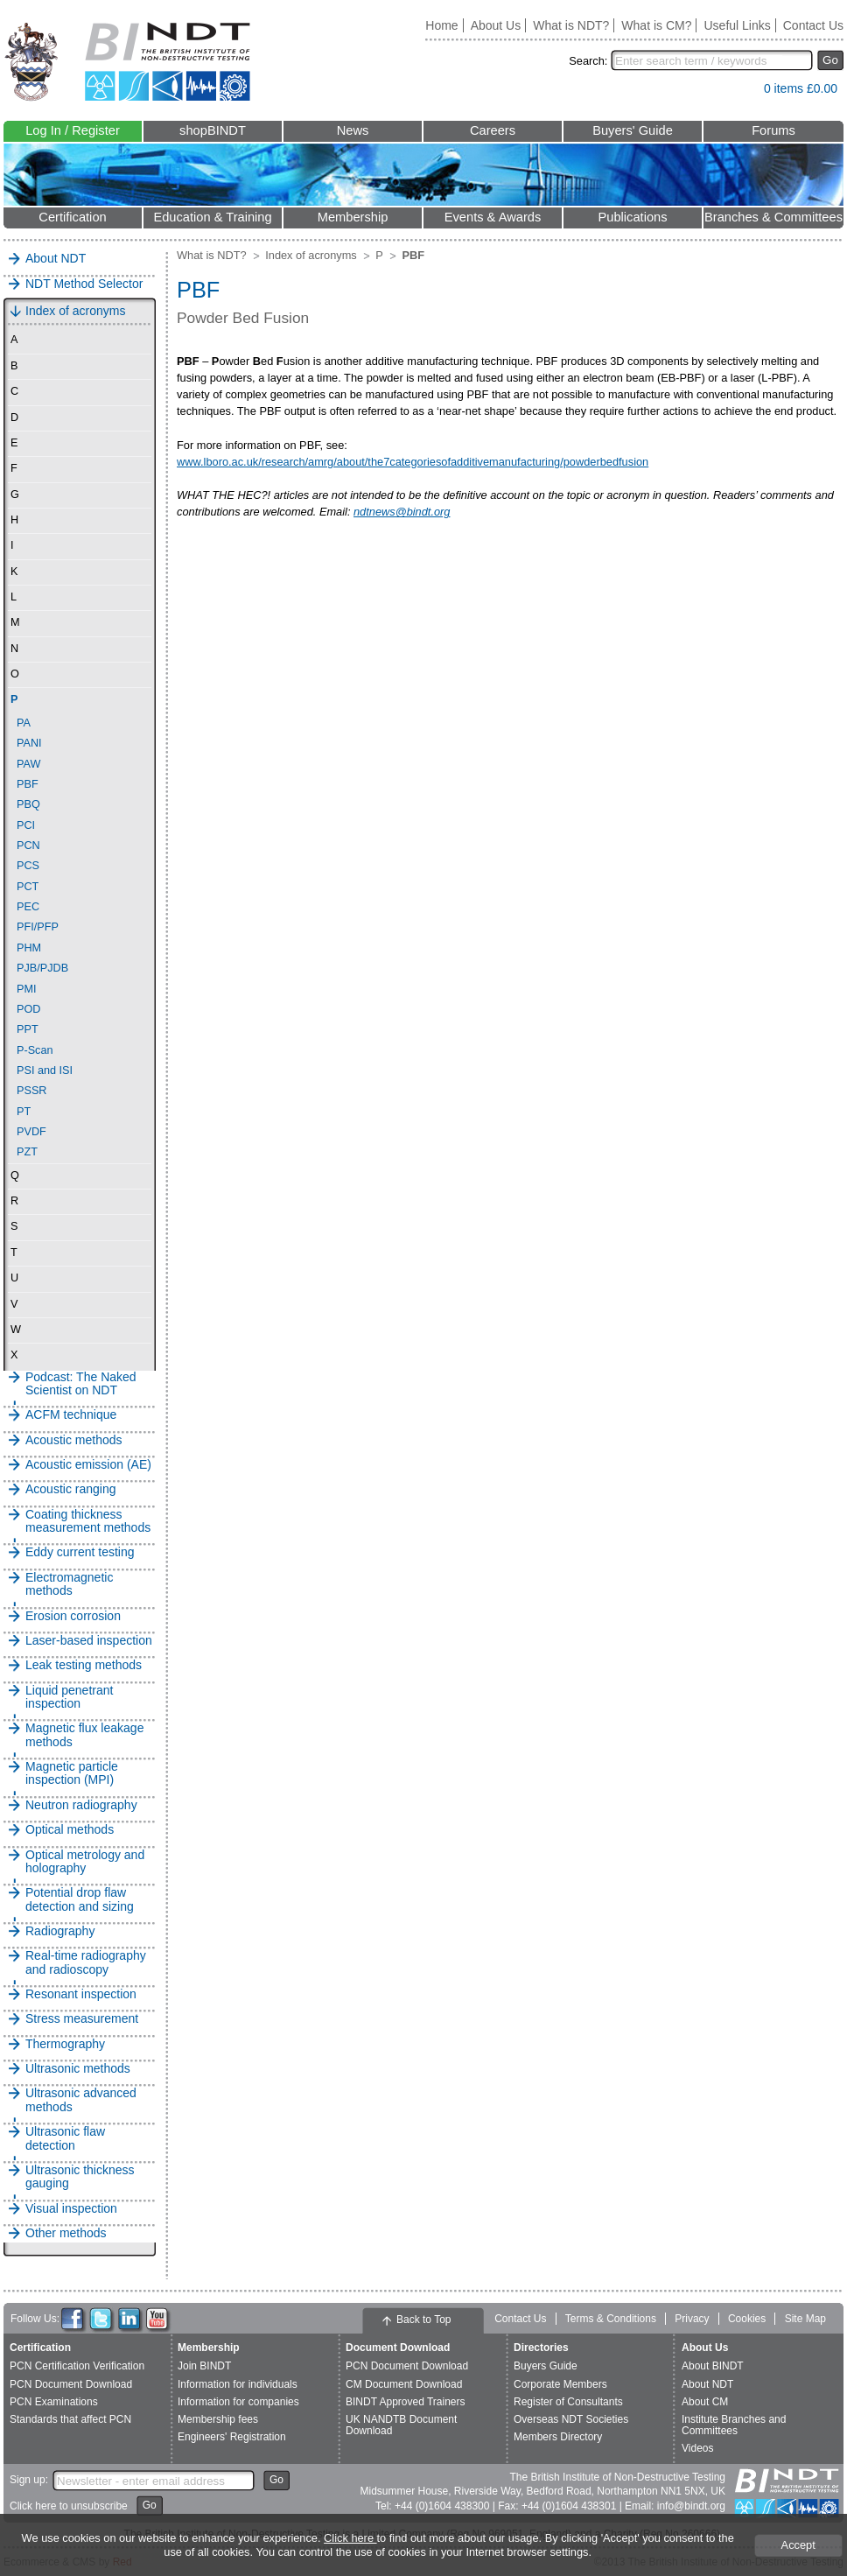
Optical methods (69, 1829)
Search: (588, 60)
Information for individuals (238, 2384)
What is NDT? (571, 25)
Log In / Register (72, 130)
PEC (28, 907)
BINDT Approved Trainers (406, 2402)
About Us (496, 25)
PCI (26, 825)
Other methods (66, 2233)
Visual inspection (71, 2208)
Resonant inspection (80, 1994)
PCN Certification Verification (77, 2366)
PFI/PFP (38, 927)
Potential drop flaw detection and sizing (79, 1899)
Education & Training (212, 217)
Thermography (65, 2044)
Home (441, 25)
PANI (29, 743)
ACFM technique (70, 1414)
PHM (29, 948)
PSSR (31, 1090)
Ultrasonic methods (77, 2068)
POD (28, 1009)
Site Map (805, 2319)
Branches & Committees (773, 217)
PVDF (31, 1132)
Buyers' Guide (632, 130)
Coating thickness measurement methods (87, 1521)
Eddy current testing (80, 1552)
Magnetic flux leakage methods (84, 1735)
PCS (28, 866)
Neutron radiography (81, 1805)
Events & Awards (493, 217)
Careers (492, 130)
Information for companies (238, 2402)
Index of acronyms (75, 311)
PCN (28, 845)
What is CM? (656, 25)
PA (24, 723)
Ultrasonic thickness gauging (80, 2177)
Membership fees (218, 2419)
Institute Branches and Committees (734, 2425)
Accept (798, 2544)
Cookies (747, 2319)
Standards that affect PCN (70, 2419)
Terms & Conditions (610, 2319)
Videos (697, 2448)
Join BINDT (204, 2366)
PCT (27, 887)
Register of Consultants (568, 2402)
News (353, 130)
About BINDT (713, 2366)
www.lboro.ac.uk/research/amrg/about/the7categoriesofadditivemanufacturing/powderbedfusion (412, 461)
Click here (350, 2537)
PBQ (28, 804)
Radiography (59, 1931)
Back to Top (423, 2319)
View (742, 92)
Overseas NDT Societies (571, 2419)
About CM (705, 2402)
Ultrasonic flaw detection (65, 2138)
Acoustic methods (73, 1440)
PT (24, 1112)
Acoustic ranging (70, 1489)
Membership (353, 217)
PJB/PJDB (42, 968)
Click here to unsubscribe (69, 2506)
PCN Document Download (71, 2384)
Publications (632, 217)
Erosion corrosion (73, 1616)
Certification (72, 217)
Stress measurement (81, 2018)
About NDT (55, 258)
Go (830, 60)
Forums (773, 130)
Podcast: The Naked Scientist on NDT (80, 1384)
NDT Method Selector (84, 284)
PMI (27, 989)
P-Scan (35, 1050)
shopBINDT (212, 130)
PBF (27, 784)
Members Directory (558, 2437)
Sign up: (29, 2480)
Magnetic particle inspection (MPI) (71, 1773)
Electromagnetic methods (69, 1584)
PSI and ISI (45, 1070)
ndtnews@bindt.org (402, 511)
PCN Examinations (54, 2402)
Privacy (692, 2319)
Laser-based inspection (88, 1640)
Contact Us (813, 25)
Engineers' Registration (232, 2437)
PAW (28, 764)
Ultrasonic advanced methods (80, 2100)
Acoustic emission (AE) (88, 1464)
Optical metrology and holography (84, 1862)
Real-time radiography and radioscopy (85, 1962)
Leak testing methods (83, 1665)
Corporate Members (560, 2384)
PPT (27, 1029)
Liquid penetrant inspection (69, 1697)
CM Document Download (404, 2384)
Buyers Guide (546, 2366)
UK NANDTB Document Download (401, 2425)
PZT (27, 1152)
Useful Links (737, 25)
